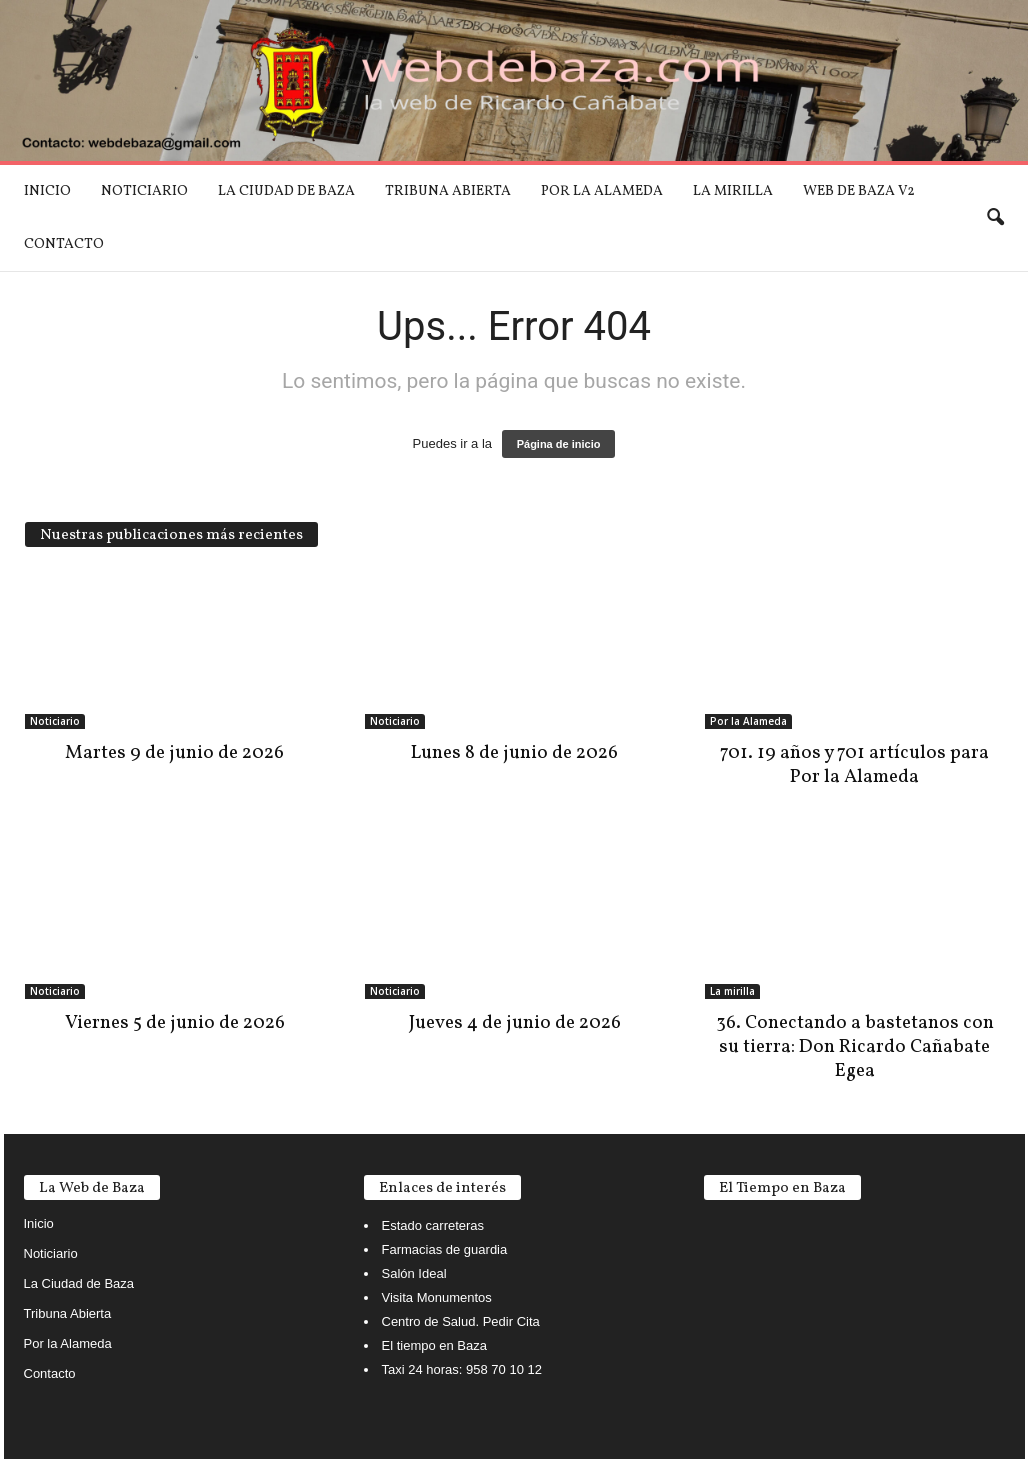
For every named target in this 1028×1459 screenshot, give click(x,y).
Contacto (64, 244)
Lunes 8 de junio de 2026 (514, 753)
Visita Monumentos (437, 1297)
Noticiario (144, 191)
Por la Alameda (602, 191)
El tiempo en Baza (435, 1345)
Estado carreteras (433, 1225)
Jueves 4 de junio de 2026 (515, 1023)
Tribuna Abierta (448, 191)
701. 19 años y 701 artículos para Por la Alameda (854, 765)
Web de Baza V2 (859, 191)
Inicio (47, 191)
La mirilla (733, 191)
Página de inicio (559, 444)
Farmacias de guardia (445, 1249)
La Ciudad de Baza (286, 191)
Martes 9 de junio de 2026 (174, 753)
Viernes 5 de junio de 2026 (175, 1023)
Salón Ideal (414, 1273)
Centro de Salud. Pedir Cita (461, 1321)
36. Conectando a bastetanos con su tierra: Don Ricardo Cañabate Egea (855, 1047)
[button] (995, 218)
